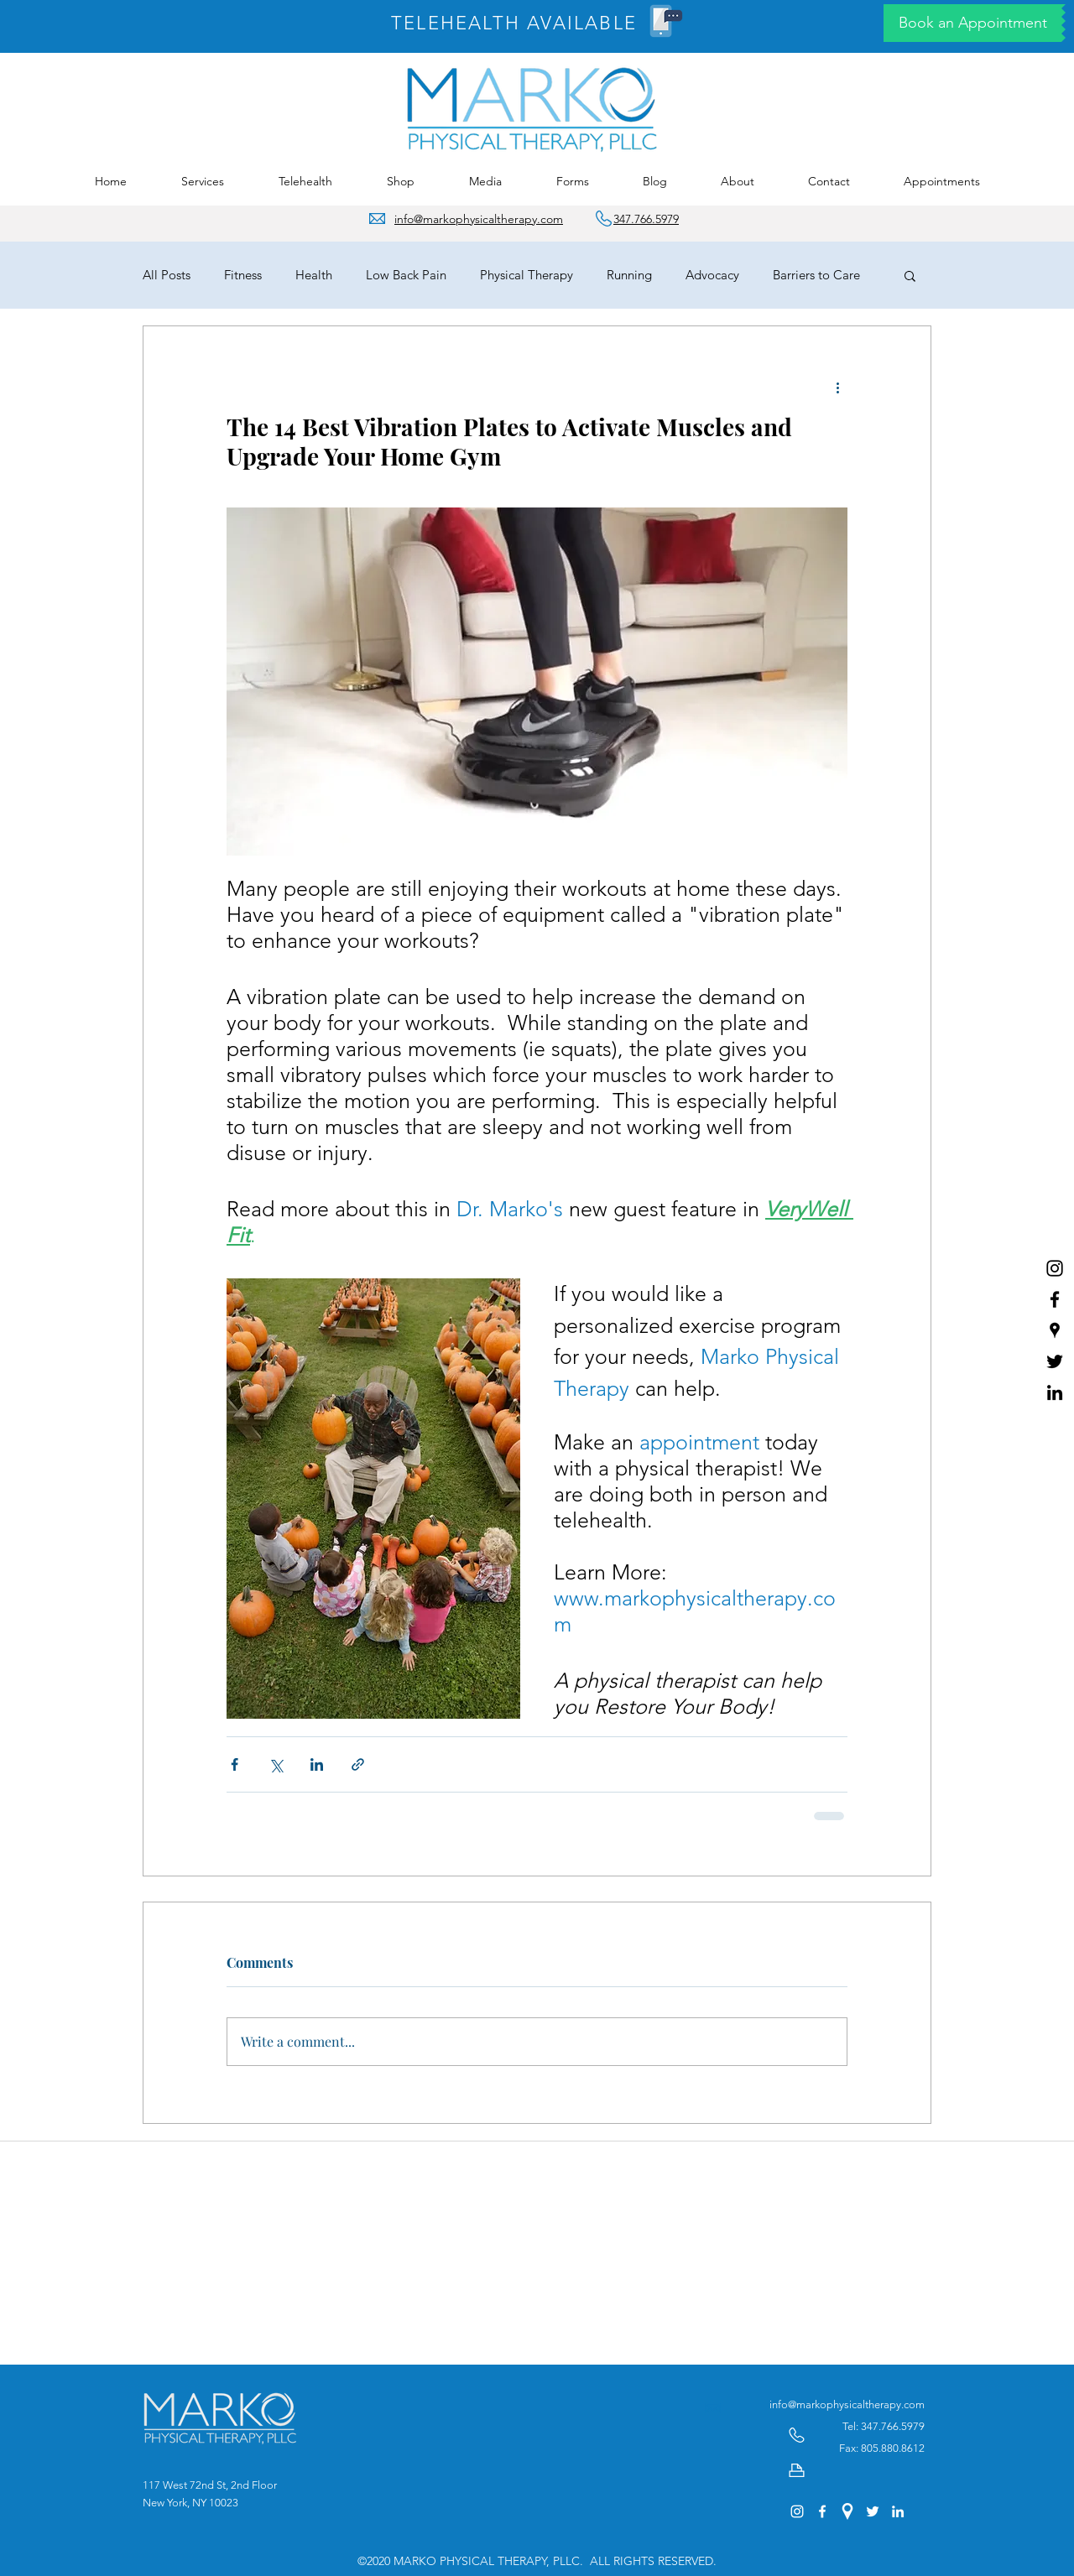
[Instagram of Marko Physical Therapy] (1055, 1268)
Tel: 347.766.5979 (883, 2426)
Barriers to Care (816, 275)
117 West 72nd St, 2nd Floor (210, 2485)
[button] (202, 181)
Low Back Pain (406, 275)
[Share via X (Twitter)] (276, 1764)
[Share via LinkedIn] (317, 1764)
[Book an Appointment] (972, 23)
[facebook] (1055, 1299)
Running (629, 275)
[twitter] (1055, 1361)
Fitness (243, 275)
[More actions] (837, 387)
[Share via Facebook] (234, 1764)
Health (313, 275)
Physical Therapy (526, 275)
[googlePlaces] (1055, 1330)
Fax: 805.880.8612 (882, 2448)
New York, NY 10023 (190, 2502)
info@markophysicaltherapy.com (847, 2404)
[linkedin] (1055, 1392)
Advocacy (712, 275)
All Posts (166, 275)
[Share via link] (358, 1764)
